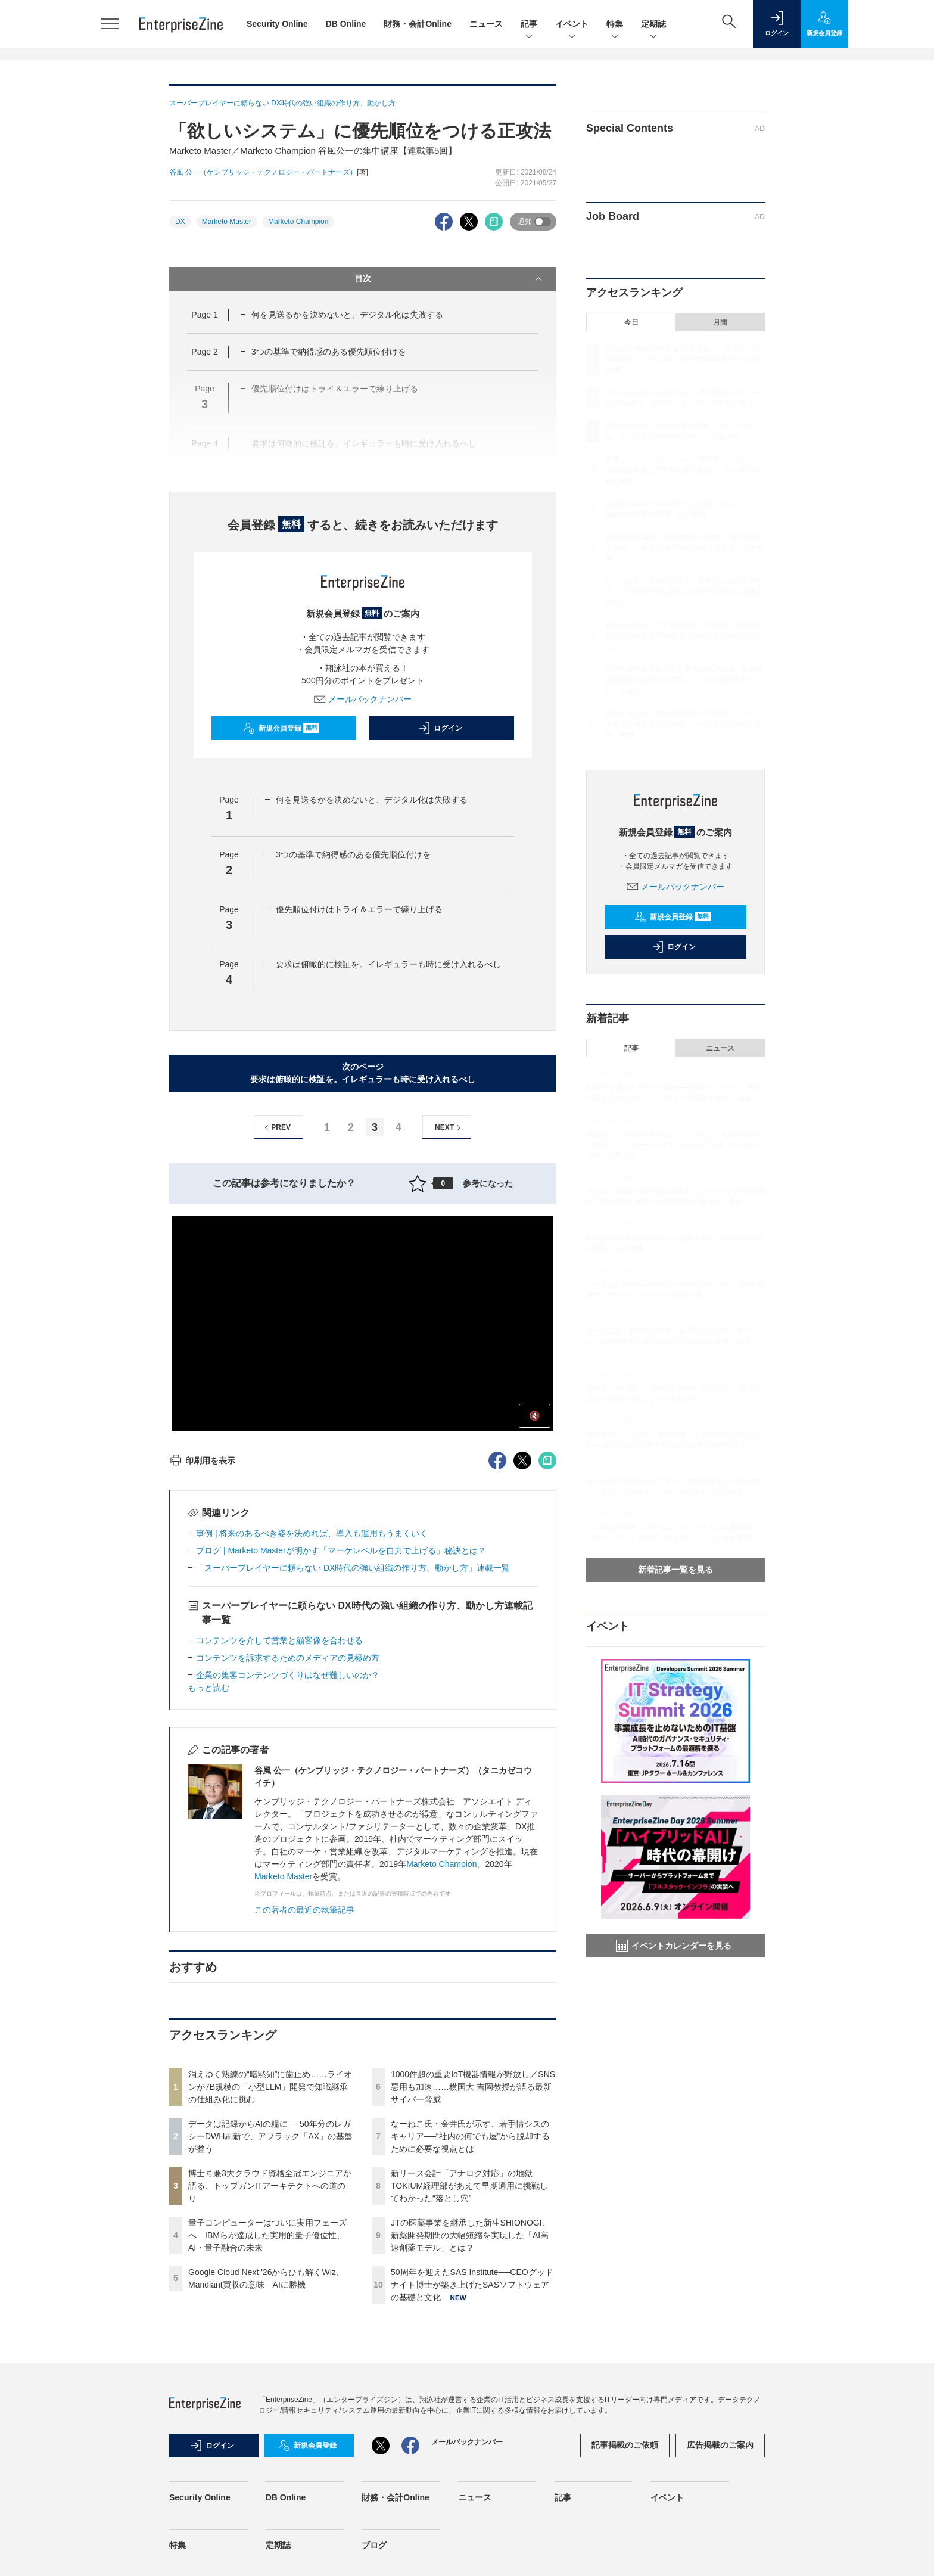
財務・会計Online (418, 24)
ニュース (486, 24)
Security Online (277, 24)
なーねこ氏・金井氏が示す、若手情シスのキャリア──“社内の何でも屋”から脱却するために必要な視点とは (470, 2136)
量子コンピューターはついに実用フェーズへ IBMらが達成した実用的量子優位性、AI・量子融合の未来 (267, 2235)
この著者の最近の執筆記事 (304, 1910)
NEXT (449, 1128)
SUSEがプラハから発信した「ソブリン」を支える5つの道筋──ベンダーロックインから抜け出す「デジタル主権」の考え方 (673, 1145)
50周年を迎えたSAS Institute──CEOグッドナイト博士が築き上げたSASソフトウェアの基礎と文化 (472, 2284)
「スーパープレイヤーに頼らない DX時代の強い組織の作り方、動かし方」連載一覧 (353, 1568)
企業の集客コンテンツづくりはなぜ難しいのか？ (287, 1675)
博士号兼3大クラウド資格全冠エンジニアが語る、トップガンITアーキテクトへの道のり (269, 2185)
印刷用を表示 (202, 1460)
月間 (720, 322)
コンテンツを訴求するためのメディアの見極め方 (287, 1658)
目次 (449, 279)
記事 (529, 24)
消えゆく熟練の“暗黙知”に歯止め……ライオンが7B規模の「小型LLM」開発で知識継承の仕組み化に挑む (270, 2086)
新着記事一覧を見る (675, 1569)
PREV (276, 1128)
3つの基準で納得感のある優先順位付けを (328, 351)
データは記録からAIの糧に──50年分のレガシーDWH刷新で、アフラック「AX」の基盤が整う (270, 2136)
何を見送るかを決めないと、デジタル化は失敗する (347, 314)
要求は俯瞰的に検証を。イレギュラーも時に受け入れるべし (388, 964)
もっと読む (208, 1687)
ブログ (374, 2545)
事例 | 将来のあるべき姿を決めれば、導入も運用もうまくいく (312, 1533)
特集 (614, 24)
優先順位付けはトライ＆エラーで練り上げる (359, 909)
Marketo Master (226, 221)
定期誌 (653, 24)
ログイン (440, 728)
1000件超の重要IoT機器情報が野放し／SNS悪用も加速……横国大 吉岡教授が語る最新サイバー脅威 (473, 2086)
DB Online (346, 24)
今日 (631, 322)
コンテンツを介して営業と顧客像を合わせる (279, 1640)
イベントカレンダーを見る (673, 1946)
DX (180, 221)
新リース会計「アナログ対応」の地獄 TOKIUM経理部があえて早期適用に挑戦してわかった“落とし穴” (469, 2185)
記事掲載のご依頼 (624, 2445)
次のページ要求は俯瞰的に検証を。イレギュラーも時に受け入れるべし (362, 1073)
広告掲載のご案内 (720, 2445)
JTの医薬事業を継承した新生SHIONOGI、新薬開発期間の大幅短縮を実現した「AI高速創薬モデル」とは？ (470, 2235)
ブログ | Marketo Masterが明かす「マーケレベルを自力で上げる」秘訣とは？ (341, 1550)
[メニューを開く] (109, 24)
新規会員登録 (281, 728)
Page (204, 314)
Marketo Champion (298, 221)
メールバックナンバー (363, 699)
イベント (572, 24)
